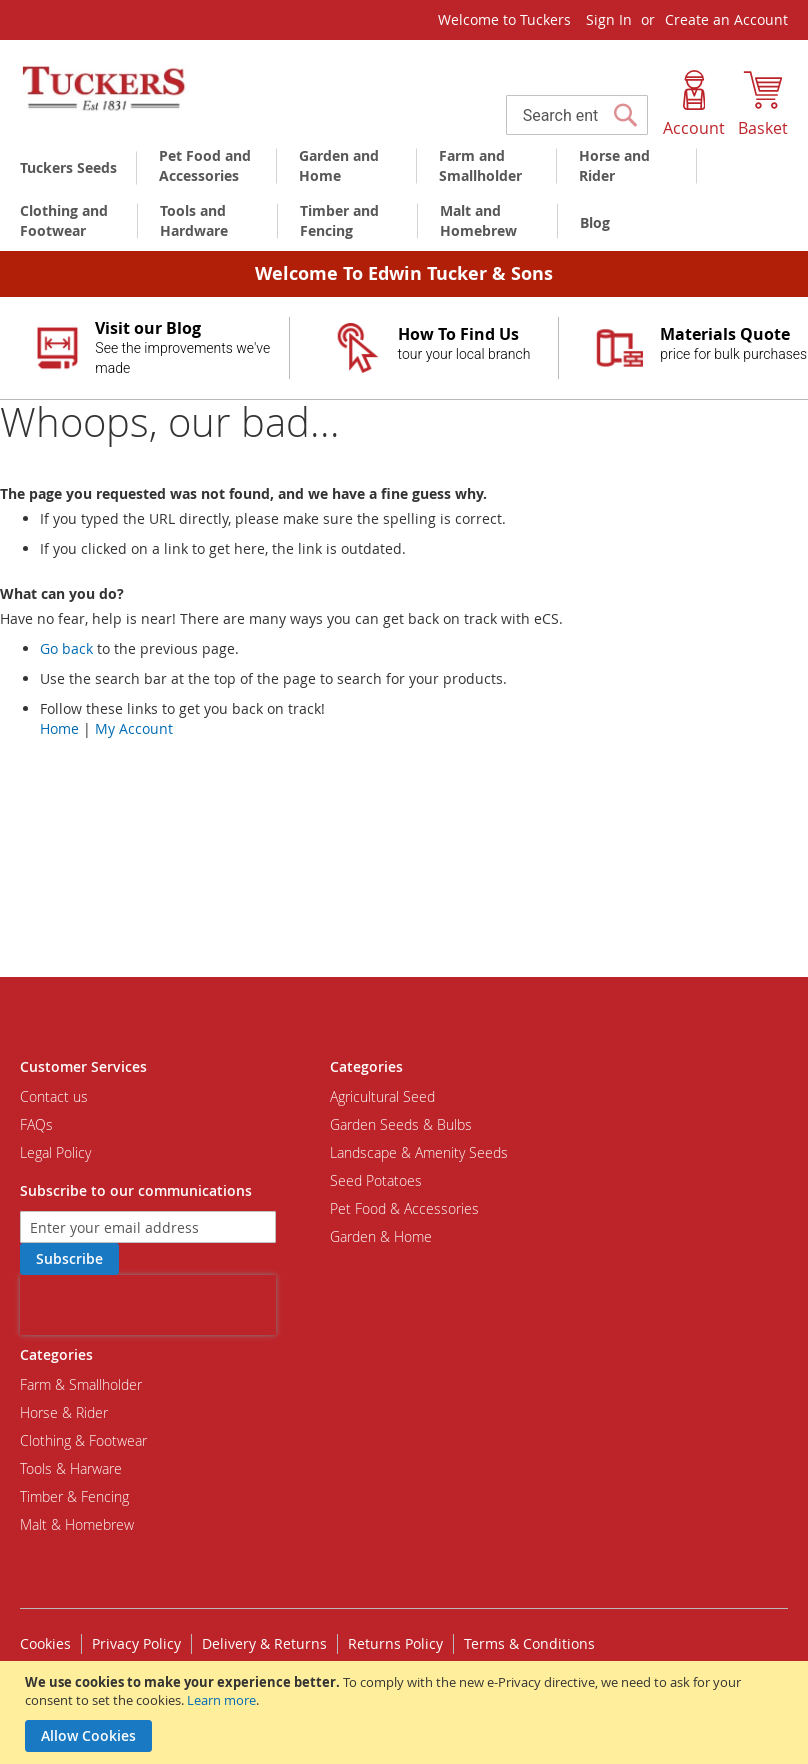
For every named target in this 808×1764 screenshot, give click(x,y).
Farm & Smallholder (81, 1384)
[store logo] (105, 89)
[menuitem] (72, 167)
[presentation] (148, 1305)
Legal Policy (55, 1152)
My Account (134, 728)
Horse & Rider (64, 1412)
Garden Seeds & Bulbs (401, 1124)
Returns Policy (395, 1643)
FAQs (36, 1124)
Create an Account (726, 19)
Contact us (54, 1096)
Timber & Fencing (74, 1496)
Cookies (45, 1643)
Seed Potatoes (376, 1180)
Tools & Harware (71, 1468)
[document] (406, 1712)
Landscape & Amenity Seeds (419, 1152)
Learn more (221, 1700)
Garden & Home (381, 1236)
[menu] (404, 196)
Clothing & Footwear (83, 1440)
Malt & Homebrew (77, 1524)
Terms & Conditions (529, 1643)
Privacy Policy (136, 1643)
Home (59, 728)
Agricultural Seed (382, 1096)
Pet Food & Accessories (404, 1208)
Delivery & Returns (264, 1643)
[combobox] (577, 115)
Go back (66, 648)
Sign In (609, 19)
